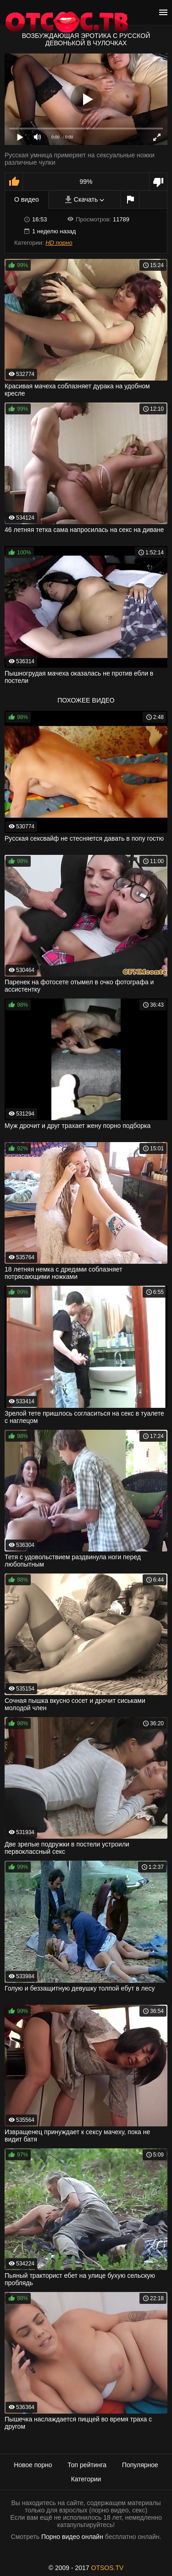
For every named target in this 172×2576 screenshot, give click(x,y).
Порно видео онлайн (72, 2536)
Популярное (140, 2465)
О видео (26, 199)
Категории (86, 2479)
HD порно (58, 242)
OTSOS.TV (107, 2567)
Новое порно (33, 2465)
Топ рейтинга (86, 2465)
